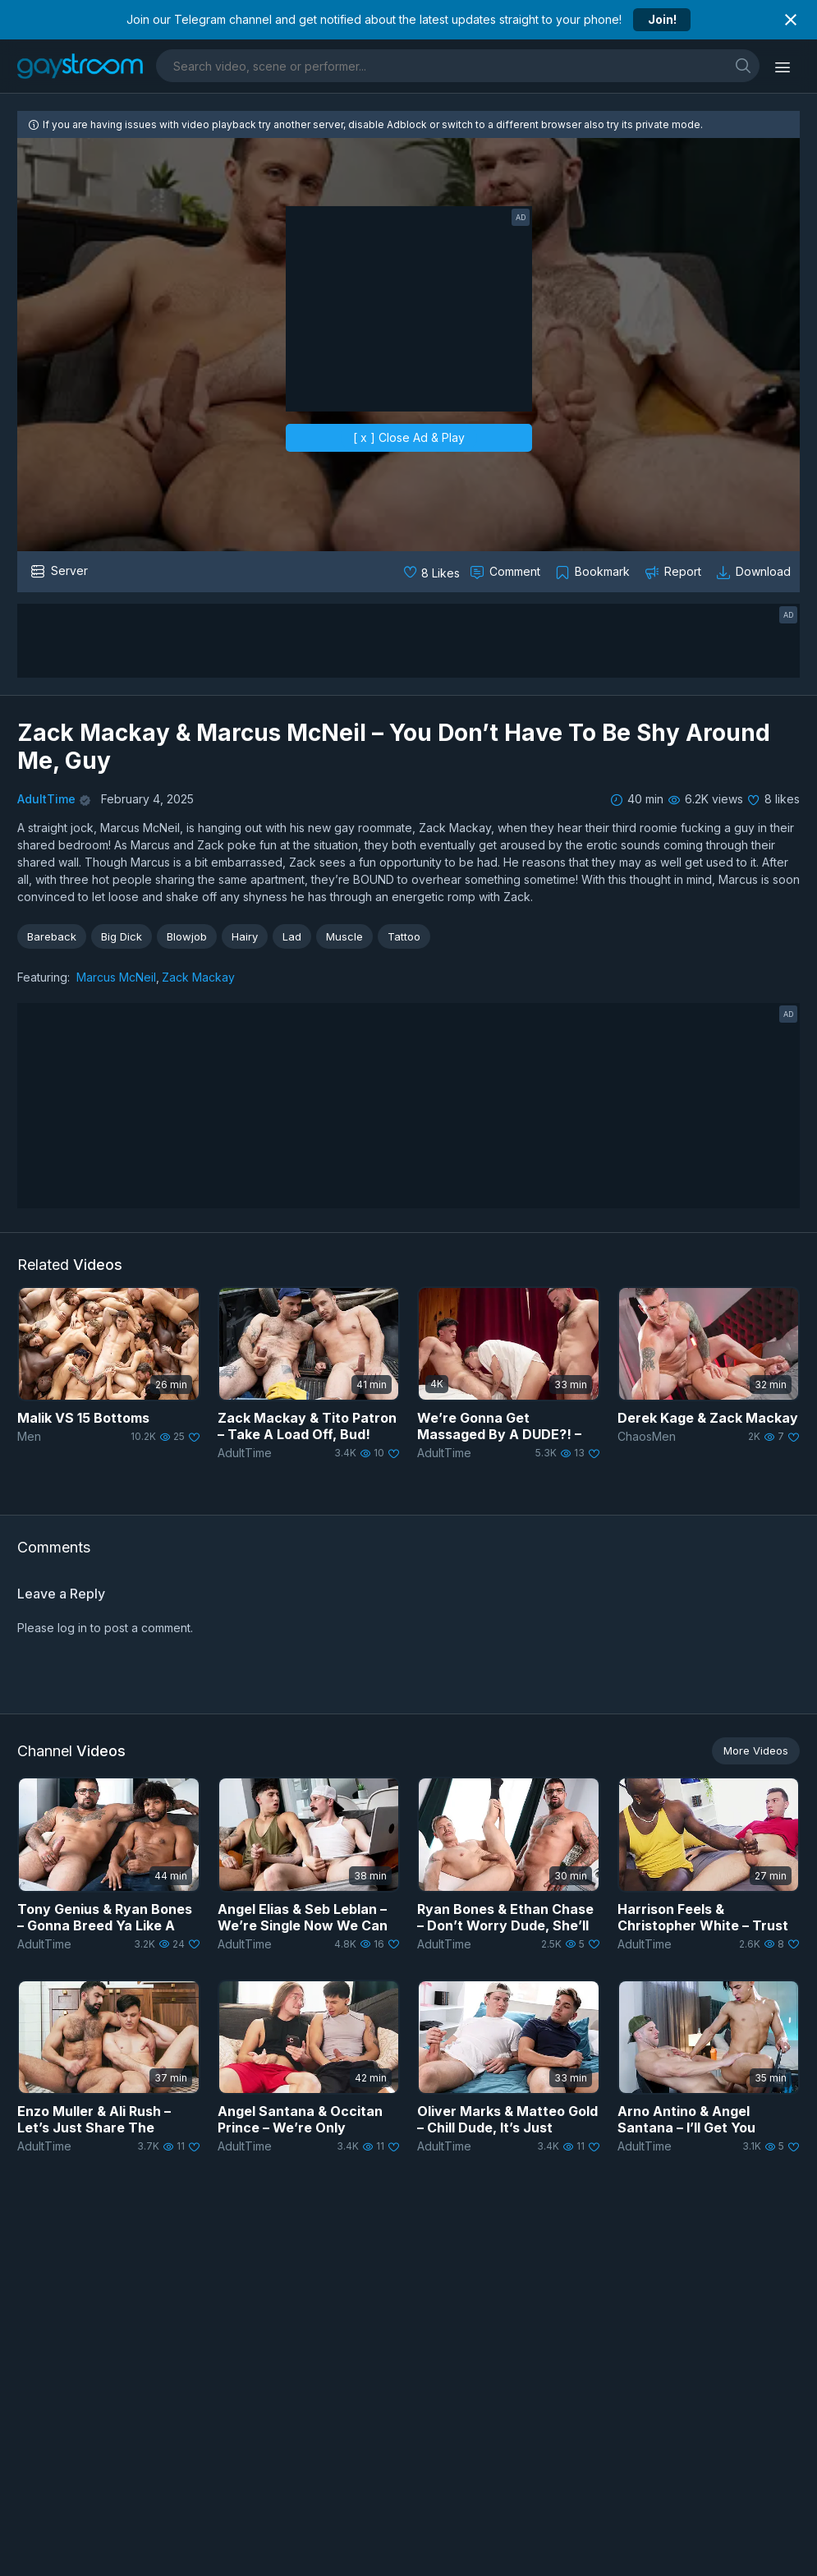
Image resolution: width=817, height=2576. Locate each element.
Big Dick (121, 936)
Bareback (51, 936)
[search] (743, 65)
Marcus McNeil (116, 977)
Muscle (344, 936)
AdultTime (46, 799)
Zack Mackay (198, 977)
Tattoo (404, 936)
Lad (291, 936)
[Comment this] (506, 571)
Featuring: (43, 977)
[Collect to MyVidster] (594, 571)
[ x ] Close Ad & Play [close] (409, 437)
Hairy (245, 936)
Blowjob (187, 936)
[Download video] (755, 571)
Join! (662, 19)
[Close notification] (791, 20)
